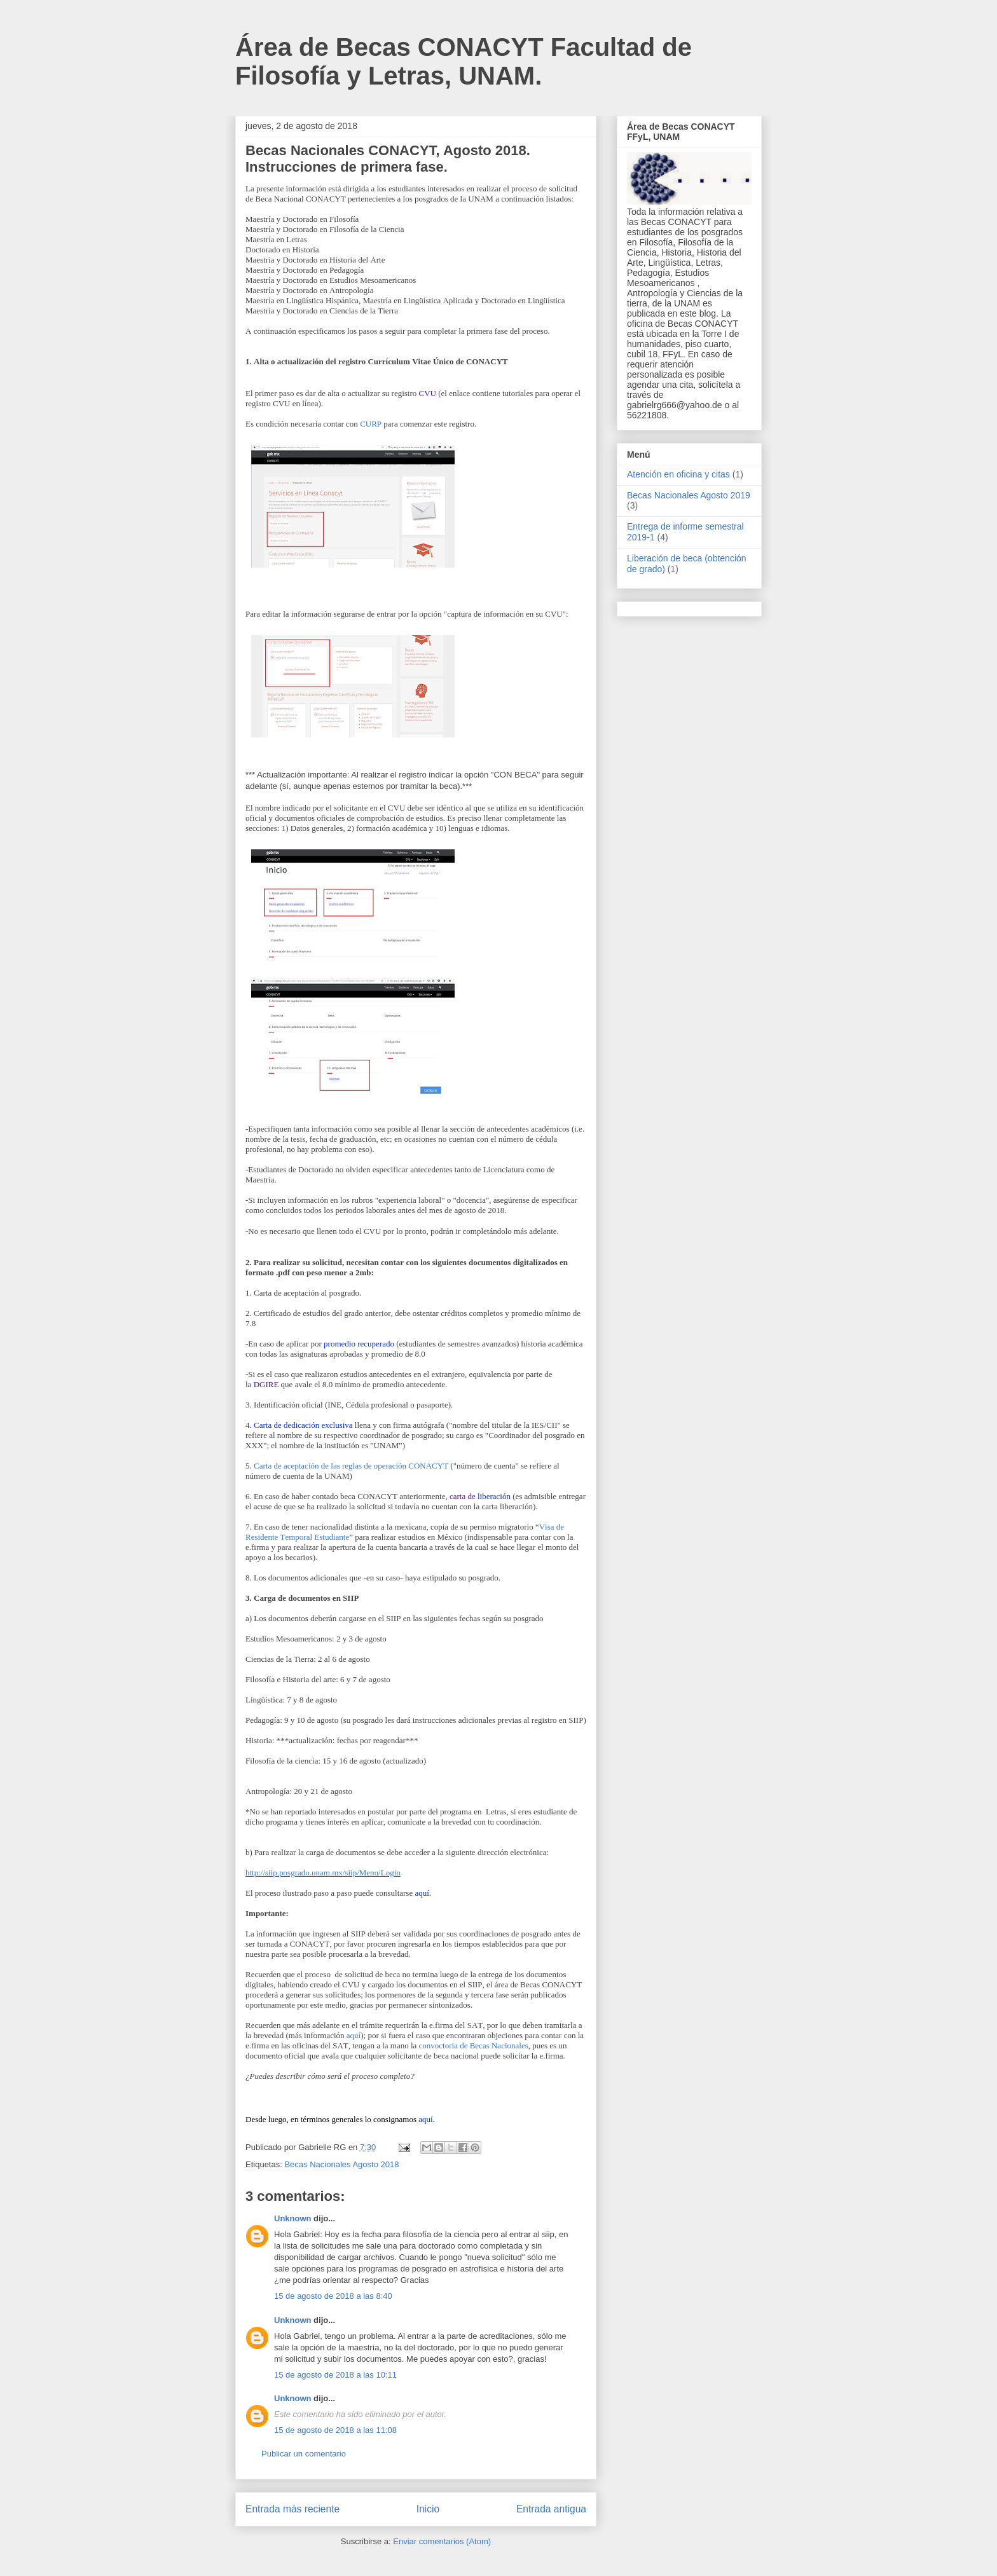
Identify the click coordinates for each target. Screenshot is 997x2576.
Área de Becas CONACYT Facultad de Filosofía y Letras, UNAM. (463, 61)
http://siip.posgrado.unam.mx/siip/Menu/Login (323, 1872)
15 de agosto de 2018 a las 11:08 (335, 2430)
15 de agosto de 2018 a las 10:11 (335, 2375)
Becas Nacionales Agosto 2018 (341, 2164)
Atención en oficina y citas (678, 474)
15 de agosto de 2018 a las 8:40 (333, 2296)
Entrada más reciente (292, 2509)
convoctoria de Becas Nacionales (473, 2045)
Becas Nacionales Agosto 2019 (688, 495)
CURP (371, 423)
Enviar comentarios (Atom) (442, 2541)
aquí (354, 2035)
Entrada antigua (551, 2509)
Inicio (427, 2509)
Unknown (293, 2218)
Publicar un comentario (303, 2453)
